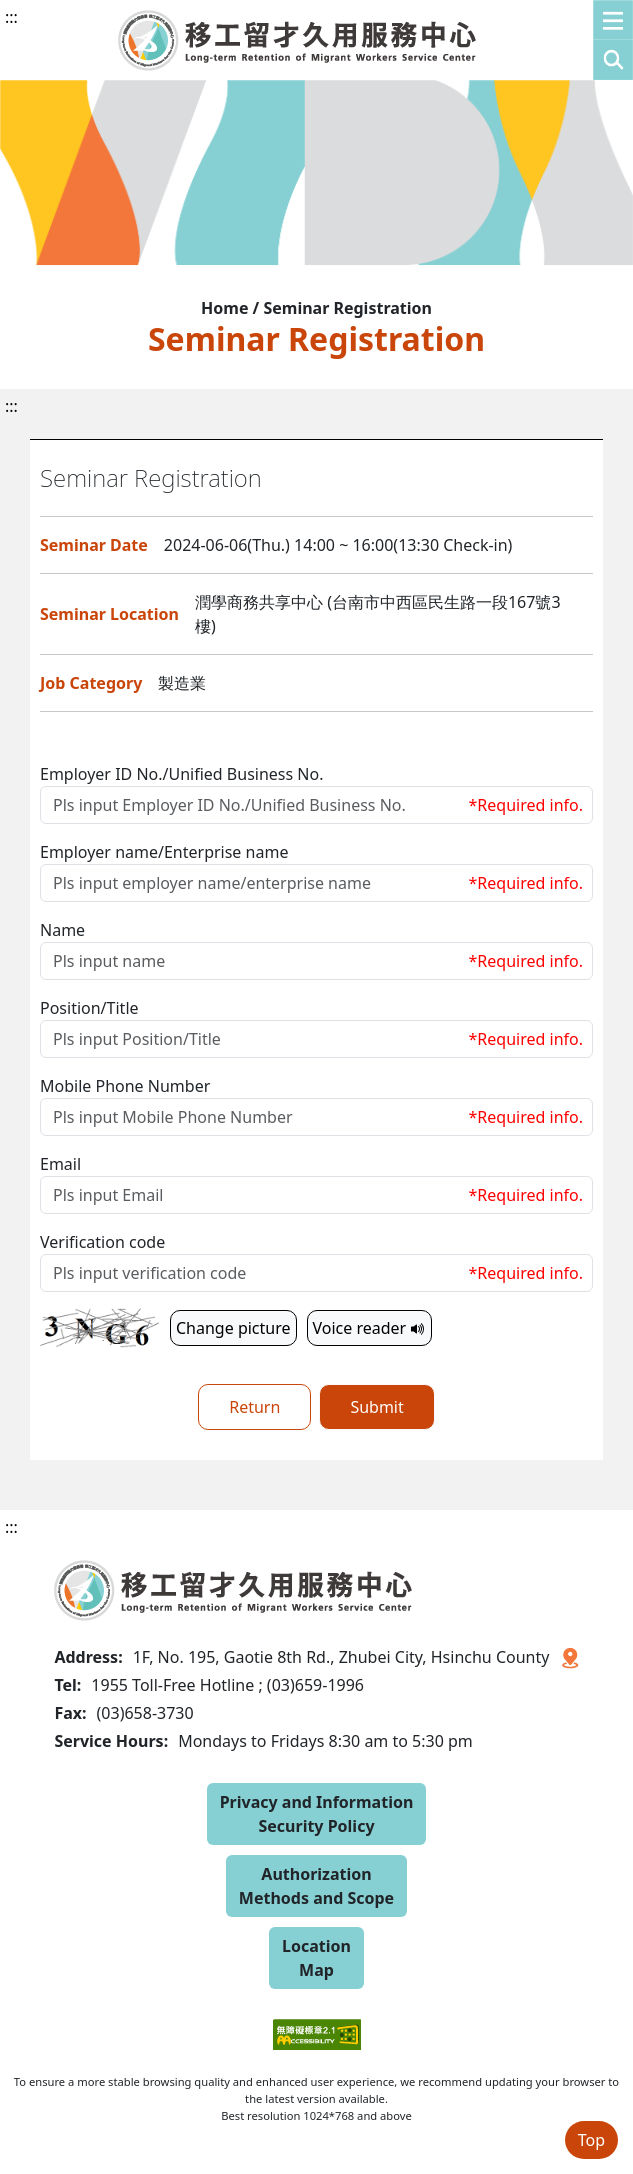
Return (254, 1407)
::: (11, 17)
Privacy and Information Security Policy (317, 1814)
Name (62, 930)
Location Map (316, 1958)
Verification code (102, 1242)
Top (591, 2140)
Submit (376, 1407)
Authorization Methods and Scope (316, 1886)
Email (60, 1164)
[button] (613, 40)
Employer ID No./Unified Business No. (181, 774)
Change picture (233, 1328)
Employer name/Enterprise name (164, 852)
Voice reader (370, 1328)
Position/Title (89, 1008)
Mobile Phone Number (125, 1086)
